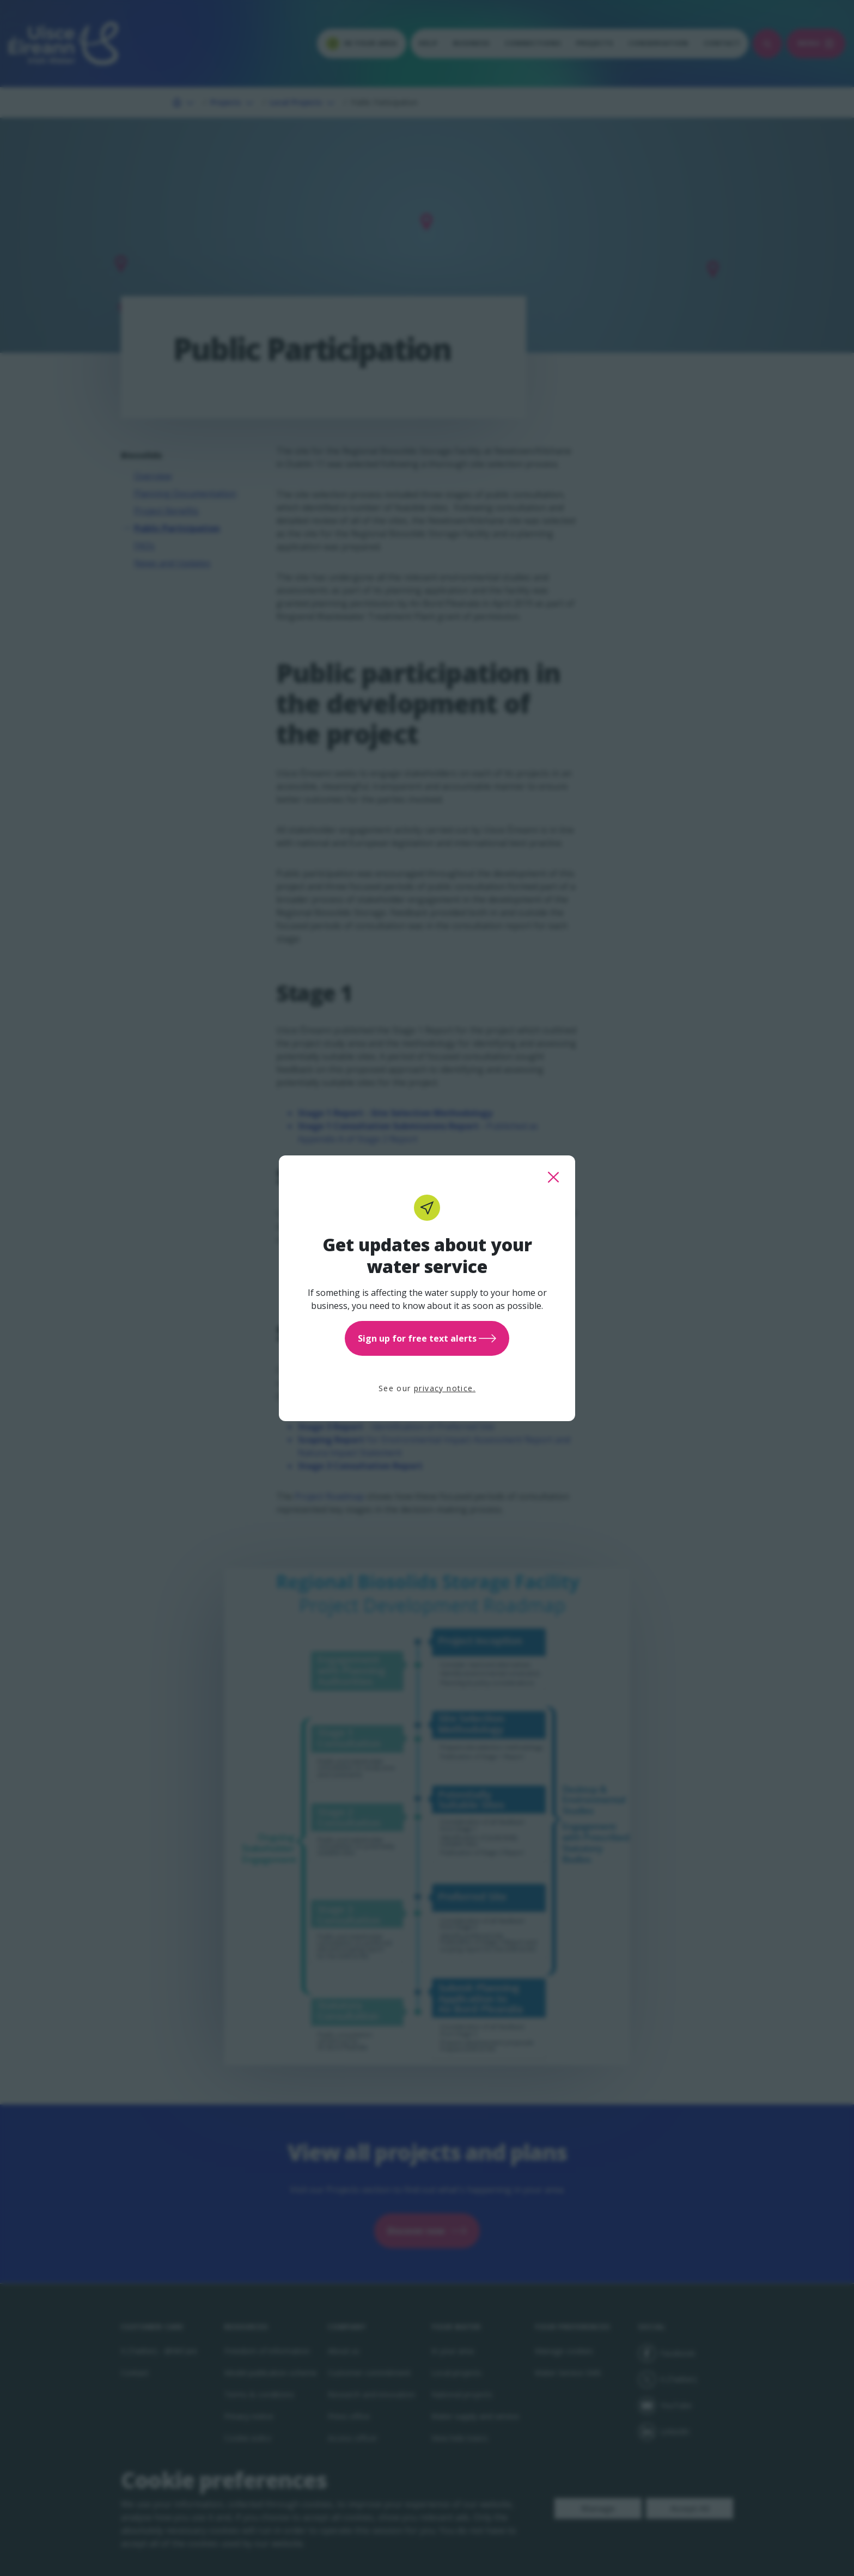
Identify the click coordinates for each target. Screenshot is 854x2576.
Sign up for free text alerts (427, 1338)
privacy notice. (444, 1388)
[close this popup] (553, 1177)
